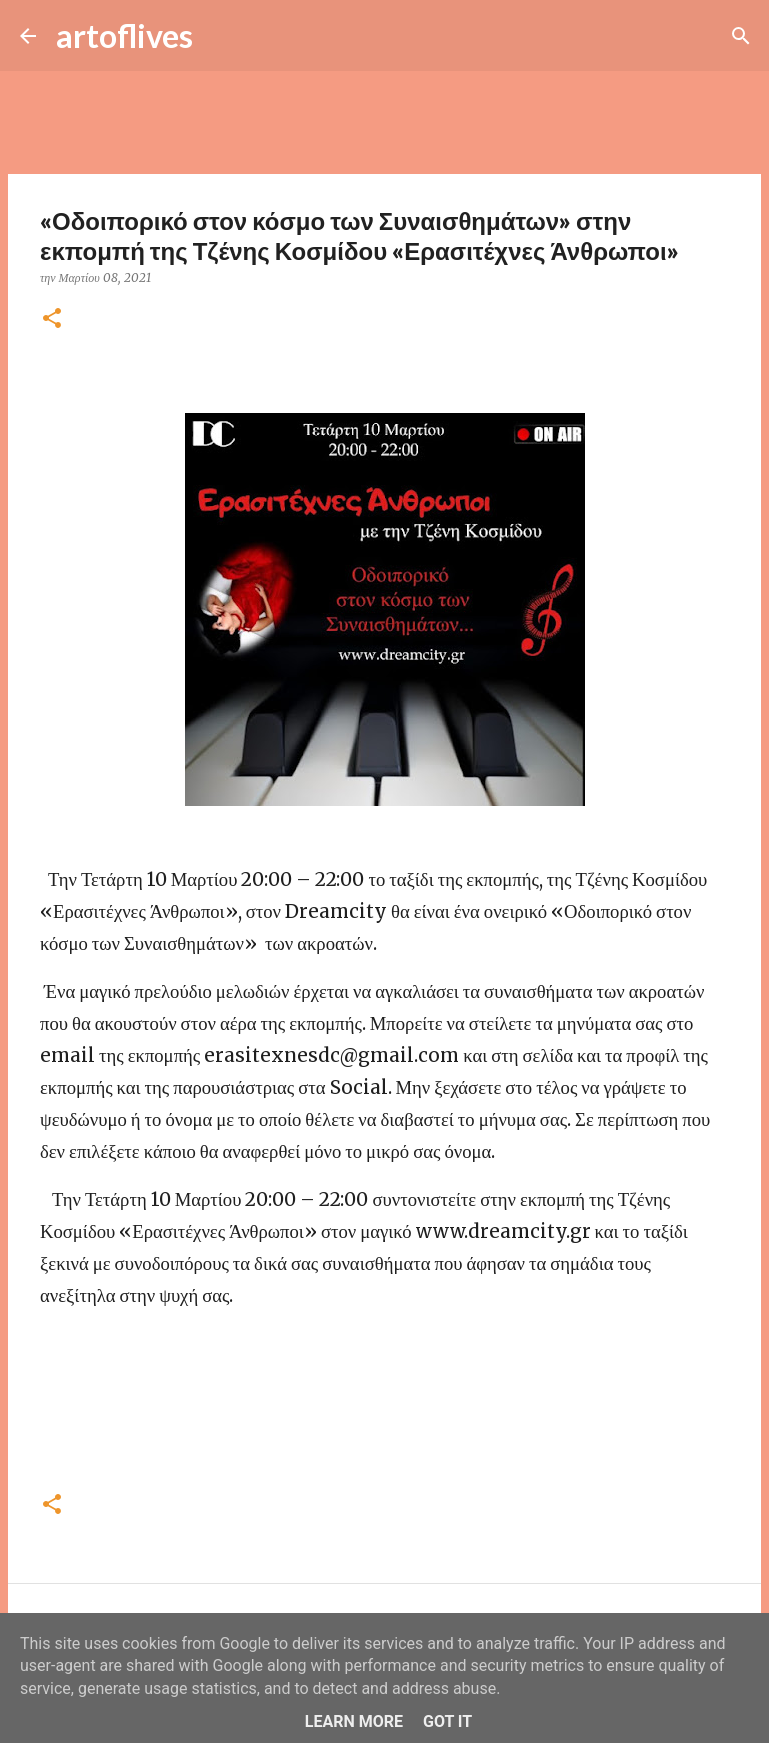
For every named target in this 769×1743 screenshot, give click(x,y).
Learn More (354, 1721)
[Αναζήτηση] (221, 36)
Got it (447, 1721)
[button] (52, 319)
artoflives (124, 35)
